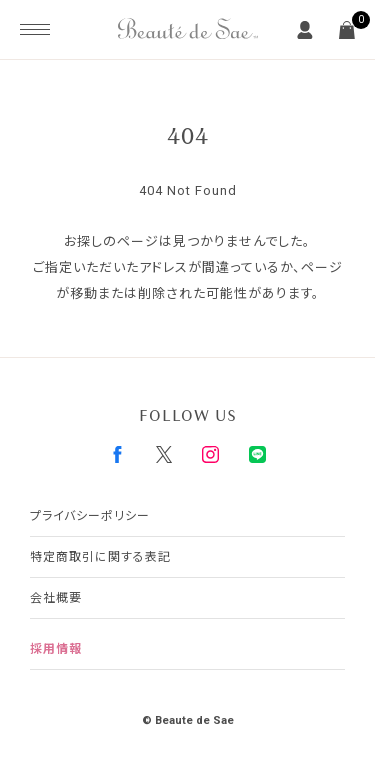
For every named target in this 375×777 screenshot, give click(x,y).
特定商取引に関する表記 (100, 557)
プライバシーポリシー (90, 516)
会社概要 (56, 598)
